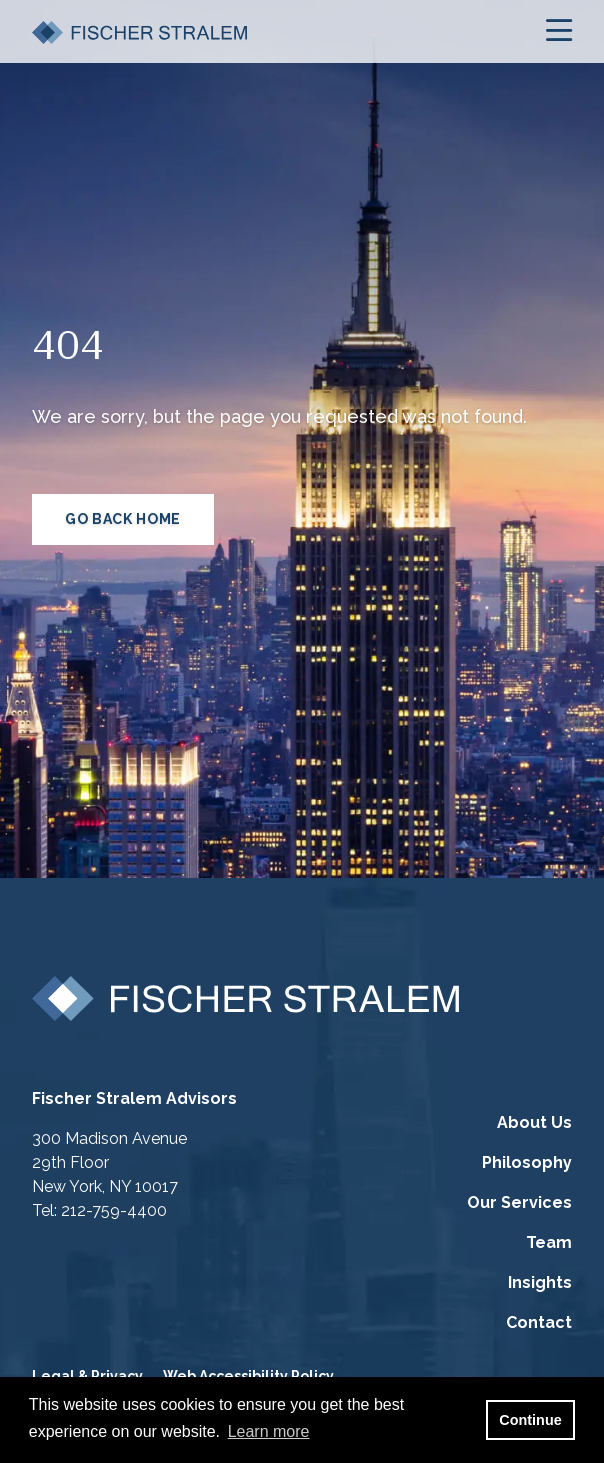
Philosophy (527, 1162)
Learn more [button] (269, 1431)
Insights (540, 1282)
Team (549, 1242)
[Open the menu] (559, 31)
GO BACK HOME (123, 519)
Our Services (519, 1202)
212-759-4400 (114, 1210)
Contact (539, 1322)
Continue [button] (530, 1420)
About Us (534, 1122)
